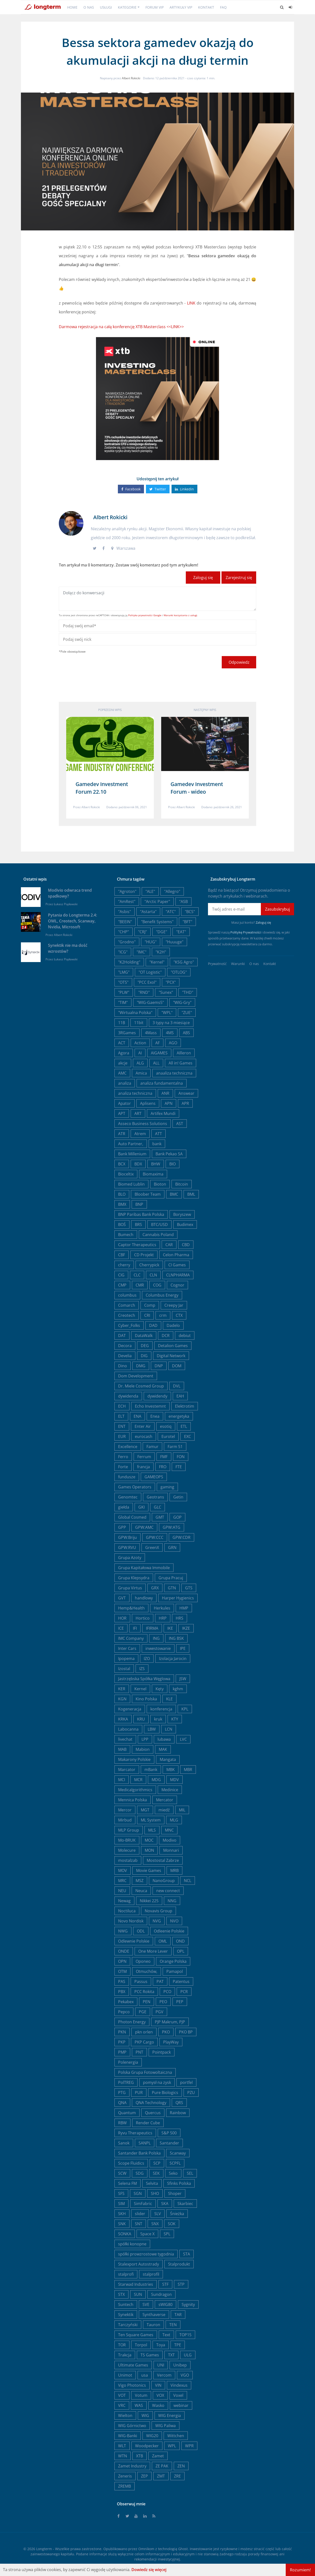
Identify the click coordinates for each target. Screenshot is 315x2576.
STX (121, 2294)
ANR (165, 1093)
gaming (167, 1487)
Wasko (158, 2405)
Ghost (183, 2548)
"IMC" (141, 952)
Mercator (164, 1800)
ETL (184, 1426)
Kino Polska (146, 1699)
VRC (122, 2405)
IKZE (186, 1628)
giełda (123, 1507)
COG (157, 1285)
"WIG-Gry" (182, 1002)
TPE (177, 2345)
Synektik (125, 2314)
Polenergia (128, 2062)
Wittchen (175, 2435)
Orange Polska (173, 1961)
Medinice (169, 1789)
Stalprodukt (179, 2264)
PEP (179, 2001)
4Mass (151, 1032)
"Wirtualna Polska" (135, 1012)
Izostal (124, 1668)
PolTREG (126, 2082)
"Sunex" (166, 992)
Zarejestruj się (239, 577)
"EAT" (181, 931)
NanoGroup (164, 1880)
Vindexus (179, 2385)
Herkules (162, 1608)
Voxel (178, 2395)
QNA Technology (151, 2102)
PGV (159, 2011)
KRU (141, 1719)
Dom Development (135, 1376)
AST (179, 1123)
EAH (180, 1396)
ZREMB (124, 2486)
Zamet (158, 2456)
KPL (184, 1709)
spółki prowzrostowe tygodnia (146, 2254)
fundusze (126, 1477)
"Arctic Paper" (157, 901)
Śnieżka (177, 2213)
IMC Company (131, 1638)
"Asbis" (124, 911)
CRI (147, 1315)
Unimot (125, 2375)
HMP (183, 1608)
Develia (125, 1355)
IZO (147, 1658)
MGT (145, 1810)
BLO (122, 1194)
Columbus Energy (162, 1295)
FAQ (223, 7)
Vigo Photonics (132, 2385)
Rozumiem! (300, 2570)
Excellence (127, 1446)
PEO (163, 2001)
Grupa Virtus (130, 1588)
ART (138, 1113)
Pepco (124, 2011)
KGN (122, 1699)
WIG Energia (169, 2415)
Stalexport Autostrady (138, 2264)
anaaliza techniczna (174, 1073)
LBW (152, 1729)
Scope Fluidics (131, 2163)
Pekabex (126, 2001)
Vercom (164, 2375)
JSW (182, 1678)
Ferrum (144, 1456)
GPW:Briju (127, 1537)
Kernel (140, 1688)
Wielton (125, 2415)
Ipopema (126, 1658)
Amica (141, 1073)
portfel (186, 2082)
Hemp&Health (131, 1608)
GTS (188, 1588)
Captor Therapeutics (137, 1244)
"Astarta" (148, 911)
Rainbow (178, 2112)
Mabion (143, 1749)
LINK (191, 303)
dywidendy (157, 1396)
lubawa (164, 1739)
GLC (157, 1507)
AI (140, 1053)
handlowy (144, 1598)
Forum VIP (154, 7)
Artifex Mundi (163, 1113)
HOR (122, 1618)
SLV (157, 2213)
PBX (121, 1991)
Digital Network (171, 1355)
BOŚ (122, 1224)
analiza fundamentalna (161, 1083)
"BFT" (187, 921)
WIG (145, 2415)
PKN (122, 2032)
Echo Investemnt (150, 1406)
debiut (185, 1335)
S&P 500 (169, 2133)
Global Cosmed (132, 1517)
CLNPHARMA (178, 1275)
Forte (123, 1466)
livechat (125, 1739)
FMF (164, 1456)
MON (149, 1850)
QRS (179, 2102)
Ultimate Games (133, 2365)
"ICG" (122, 952)
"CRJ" (142, 931)
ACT (121, 1043)
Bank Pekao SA (169, 1154)
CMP (122, 1285)
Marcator (126, 1769)
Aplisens (148, 1103)
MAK (163, 1749)
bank (156, 1143)
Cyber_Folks (129, 1325)
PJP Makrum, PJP (170, 2022)
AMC (122, 1073)
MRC (122, 1880)
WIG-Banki (127, 2435)
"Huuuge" (174, 942)
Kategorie (127, 7)
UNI (160, 2365)
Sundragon (161, 2294)
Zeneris (125, 2476)
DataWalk (144, 1335)
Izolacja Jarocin (173, 1658)
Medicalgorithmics (135, 1789)
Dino (122, 1365)
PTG (122, 2092)
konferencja (161, 1709)
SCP (156, 2163)
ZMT (161, 2476)
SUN (138, 2294)
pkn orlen (144, 2032)
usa (144, 2375)
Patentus (181, 1981)
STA (186, 2254)
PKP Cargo (144, 2042)
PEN (146, 2001)
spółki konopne (132, 2244)
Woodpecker (147, 2445)
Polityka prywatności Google (144, 615)
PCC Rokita (144, 1991)
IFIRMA (152, 1628)
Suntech (125, 2304)
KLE (169, 1699)
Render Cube (148, 2122)
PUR (139, 2092)
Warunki (238, 963)
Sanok (123, 2143)
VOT (122, 2395)
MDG (156, 1779)
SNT (138, 2223)
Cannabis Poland (158, 1234)
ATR (121, 1133)
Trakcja (124, 2355)
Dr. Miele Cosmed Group (141, 1386)
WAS (139, 2405)
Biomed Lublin (131, 1184)
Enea (154, 1416)
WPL (172, 2445)
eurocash (143, 1436)
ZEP (144, 2476)
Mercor (125, 1810)
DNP (159, 1365)
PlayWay (171, 2042)
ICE (121, 1628)
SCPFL (175, 2163)
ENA (137, 1416)
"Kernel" (156, 962)
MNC (169, 1830)
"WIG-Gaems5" (150, 1002)
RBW (122, 2122)
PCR (184, 1991)
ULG (188, 2355)
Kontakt (206, 7)
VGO (185, 2375)
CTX (179, 1315)
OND (180, 1941)
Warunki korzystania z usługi (180, 615)
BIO (172, 1164)
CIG (121, 1275)
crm (163, 1315)
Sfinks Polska (179, 2183)
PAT (160, 1981)
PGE (142, 2011)
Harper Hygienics (178, 1598)
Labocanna (128, 1729)
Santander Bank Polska (139, 2153)
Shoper (175, 2193)
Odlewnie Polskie (133, 1941)
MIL (182, 1810)
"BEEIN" (125, 921)
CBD (186, 1244)
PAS (121, 1981)
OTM (122, 1971)
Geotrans (155, 1497)
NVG (157, 1921)
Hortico (143, 1618)
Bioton (160, 1184)
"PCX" (171, 982)
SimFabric (143, 2203)
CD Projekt (144, 1254)
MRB (174, 1870)
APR (185, 1103)
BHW (155, 1164)
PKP (122, 2042)
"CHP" (123, 931)
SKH (122, 2213)
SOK (171, 2223)
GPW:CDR (181, 1537)
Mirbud (125, 1820)
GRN (172, 1547)
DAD (153, 1325)
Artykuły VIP (181, 7)
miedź (164, 1810)
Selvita (152, 2183)
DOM (176, 1365)
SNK (122, 2223)
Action (140, 1043)
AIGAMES (159, 1053)
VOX (160, 2395)
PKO (166, 2032)
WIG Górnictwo (132, 2425)
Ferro (123, 1456)
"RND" (144, 992)
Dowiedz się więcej (148, 2569)
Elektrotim (184, 1406)
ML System (151, 1820)
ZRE (177, 2476)
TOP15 (185, 2334)
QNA (122, 2102)
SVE (145, 2304)
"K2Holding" (129, 962)
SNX (155, 2223)
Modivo (169, 1840)
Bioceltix (126, 1174)
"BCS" (190, 911)
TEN (173, 2324)
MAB (122, 1749)
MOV (122, 1870)
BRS (138, 1224)
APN (169, 1103)
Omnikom (146, 2548)
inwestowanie (158, 1648)
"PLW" (123, 992)
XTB (139, 2456)
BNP (139, 1204)
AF (157, 1043)
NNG (172, 1900)
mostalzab (128, 1860)
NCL (187, 1880)
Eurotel (168, 1436)
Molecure (127, 1850)
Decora (125, 1345)
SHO (155, 2193)
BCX (121, 1164)
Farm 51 (175, 1446)
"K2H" (161, 952)
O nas (88, 7)
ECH (122, 1406)
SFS (121, 2193)
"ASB (183, 901)
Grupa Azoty (129, 1557)
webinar (181, 2405)
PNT (139, 2052)
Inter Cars (127, 1648)
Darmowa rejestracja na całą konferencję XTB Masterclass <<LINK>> (121, 326)
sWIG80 (165, 2304)
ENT (122, 1426)
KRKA (123, 1719)
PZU (191, 2092)
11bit (138, 1022)
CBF (121, 1254)
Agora (123, 1053)
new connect (168, 1890)
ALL (156, 1063)
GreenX (152, 1547)
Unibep (180, 2365)
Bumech (125, 1234)
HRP (163, 1618)
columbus (127, 1295)
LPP (145, 1739)
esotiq (166, 1426)
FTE (178, 1466)
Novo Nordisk (130, 1921)
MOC (149, 1840)
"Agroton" (127, 891)
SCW (122, 2173)
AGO (173, 1043)
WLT (122, 2445)
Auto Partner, (130, 1143)
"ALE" (150, 891)
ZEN (181, 2466)
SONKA (124, 2234)
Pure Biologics (165, 2092)
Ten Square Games (135, 2334)
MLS (152, 1830)
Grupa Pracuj (170, 1577)
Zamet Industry (132, 2466)
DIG (144, 1355)
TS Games (150, 2355)
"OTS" (123, 982)
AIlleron (184, 1053)
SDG (140, 2173)
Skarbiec (185, 2203)
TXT (171, 2355)
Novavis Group (158, 1911)
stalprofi (126, 2274)
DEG (145, 1345)
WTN (122, 2456)
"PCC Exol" (147, 982)
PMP (122, 2052)
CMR (140, 1285)
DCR (166, 1335)
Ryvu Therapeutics (135, 2133)
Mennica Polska (132, 1800)
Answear (186, 1093)
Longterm (44, 2548)
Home (72, 7)
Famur (152, 1446)
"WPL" (167, 1012)
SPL (167, 2234)
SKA (164, 2203)
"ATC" (171, 911)
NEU (122, 1890)
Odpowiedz (239, 662)
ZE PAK (162, 2466)
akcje (122, 1063)
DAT (122, 1335)
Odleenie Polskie (169, 1931)
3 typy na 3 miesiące (171, 1022)
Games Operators (134, 1487)
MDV (174, 1779)
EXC (187, 1436)
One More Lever (153, 1951)
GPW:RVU (127, 1547)
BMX (122, 1204)
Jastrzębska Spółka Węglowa (144, 1678)
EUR (122, 1436)
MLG (174, 1820)
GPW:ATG (171, 1527)
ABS (186, 1032)
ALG (140, 1063)
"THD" (187, 992)
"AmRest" (126, 901)
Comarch (126, 1305)
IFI (135, 1628)
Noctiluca (127, 1911)
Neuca (141, 1890)
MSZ (139, 1880)
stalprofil (151, 2274)
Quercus (153, 2112)
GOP (177, 1517)
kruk (158, 1719)
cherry (124, 1265)
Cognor (177, 1285)
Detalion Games (173, 1345)
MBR (188, 1769)
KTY (174, 1719)
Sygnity (188, 2304)
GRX (155, 1588)
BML (191, 1194)
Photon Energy (132, 2022)
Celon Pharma (176, 1254)
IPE (183, 1648)
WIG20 (152, 2435)
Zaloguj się (203, 577)
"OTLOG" (179, 972)
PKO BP (186, 2032)
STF (165, 2284)
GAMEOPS (153, 1477)
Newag (124, 1900)
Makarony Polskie (134, 1759)
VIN (158, 2385)
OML (162, 1941)
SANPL (145, 2143)
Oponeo (143, 1961)
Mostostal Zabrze (163, 1860)
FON (181, 1456)
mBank (150, 1769)
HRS (179, 1618)
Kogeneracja (129, 1709)
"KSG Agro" (183, 962)
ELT (121, 1416)
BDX (138, 1164)
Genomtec (128, 1497)
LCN (168, 1729)
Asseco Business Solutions (142, 1123)
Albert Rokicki (131, 78)
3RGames (127, 1032)
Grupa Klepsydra (133, 1577)
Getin (178, 1497)
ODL (141, 1931)
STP (181, 2284)
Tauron (153, 2324)
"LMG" (123, 972)
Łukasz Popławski (66, 904)
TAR (178, 2314)
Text (166, 2334)
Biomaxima (153, 1174)
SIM (121, 2203)
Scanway (178, 2153)
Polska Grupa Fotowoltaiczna (145, 2072)
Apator (124, 1103)
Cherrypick (149, 1265)
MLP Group (128, 1830)
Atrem (140, 1133)
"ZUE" (187, 1012)
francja (143, 1466)
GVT (122, 1598)
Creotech (126, 1315)
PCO (167, 1991)
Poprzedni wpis (110, 710)
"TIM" (123, 1002)
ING (156, 1638)
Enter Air (143, 1426)
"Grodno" (127, 942)
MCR (138, 1779)
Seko (173, 2173)
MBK (170, 1769)
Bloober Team (148, 1194)
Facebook (131, 489)
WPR (189, 2445)
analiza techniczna (135, 1093)
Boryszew (182, 1214)
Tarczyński (128, 2324)
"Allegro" (172, 891)
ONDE (123, 1951)
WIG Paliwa (165, 2425)
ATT (158, 1133)
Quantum (127, 2112)
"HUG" (151, 942)
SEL (190, 2173)
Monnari (171, 1850)
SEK (156, 2173)
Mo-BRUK (127, 1840)
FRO (162, 1466)
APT (121, 1113)
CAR (169, 1244)
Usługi (106, 7)
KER (121, 1688)
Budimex (185, 1224)
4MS (170, 1032)
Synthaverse (153, 2314)
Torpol (141, 2345)
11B (121, 1022)
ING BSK (176, 1638)
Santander (169, 2143)
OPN (122, 1961)
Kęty (160, 1688)
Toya (160, 2345)
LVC (183, 1739)
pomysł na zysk (157, 2082)
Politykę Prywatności (245, 932)
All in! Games (180, 1063)
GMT (160, 1517)
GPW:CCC (154, 1537)
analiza (124, 1083)
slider (140, 2213)
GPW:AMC (144, 1527)
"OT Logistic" (150, 972)
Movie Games (148, 1870)
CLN (153, 1275)
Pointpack (161, 2052)
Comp (149, 1305)
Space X (147, 2234)
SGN (138, 2193)
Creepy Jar (173, 1305)
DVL (176, 1386)
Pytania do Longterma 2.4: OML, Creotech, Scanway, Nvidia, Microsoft (72, 921)
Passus (140, 1981)
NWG (123, 1931)
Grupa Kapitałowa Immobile (144, 1567)
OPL (180, 1951)
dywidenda (128, 1396)
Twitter (157, 489)
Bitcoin (181, 1184)
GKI (141, 1507)
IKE (170, 1628)
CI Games (177, 1265)
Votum (141, 2395)
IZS (142, 1668)
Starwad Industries (135, 2284)
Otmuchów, (146, 1971)
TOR (122, 2345)
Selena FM (127, 2183)
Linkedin (184, 489)
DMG (140, 1365)
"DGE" (161, 931)
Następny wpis (205, 710)
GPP (122, 1527)
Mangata (168, 1759)
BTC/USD (159, 1224)
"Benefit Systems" (157, 921)
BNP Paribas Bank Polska (141, 1214)
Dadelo (173, 1325)
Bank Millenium (132, 1154)
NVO (174, 1921)
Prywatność (217, 963)
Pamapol (174, 1971)
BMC (174, 1194)
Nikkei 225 (149, 1900)
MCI (121, 1779)
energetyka (179, 1416)
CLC (137, 1275)
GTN (172, 1588)
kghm (178, 1688)
